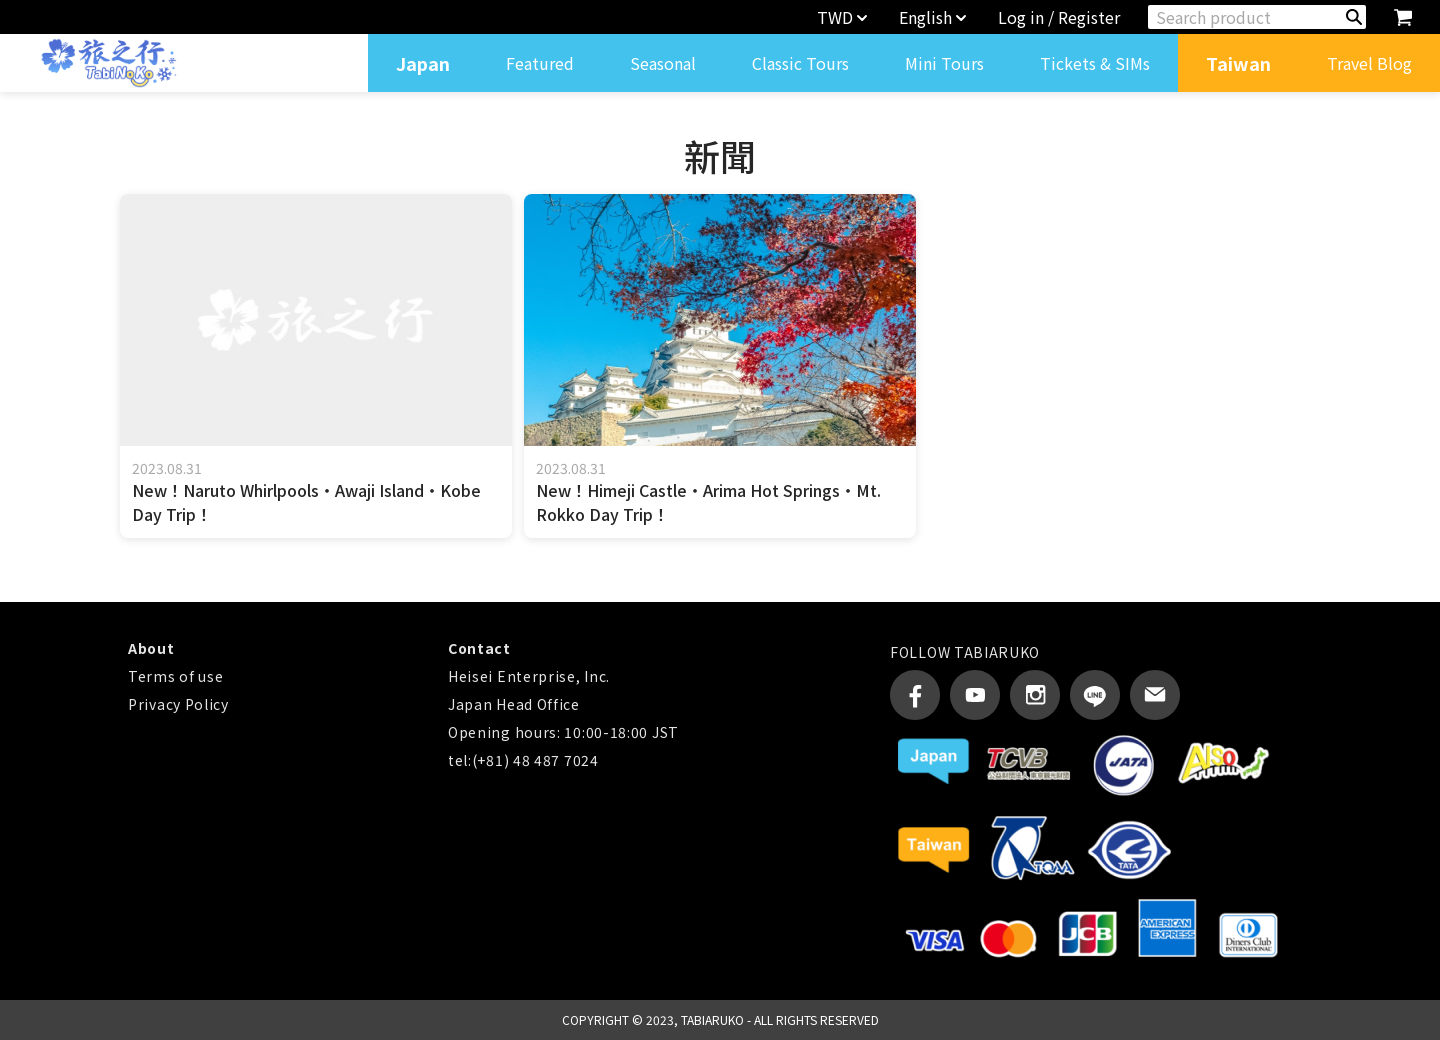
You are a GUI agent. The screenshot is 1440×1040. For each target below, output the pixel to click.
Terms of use (175, 676)
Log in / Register (1059, 17)
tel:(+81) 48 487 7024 (523, 760)
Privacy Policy (178, 704)
